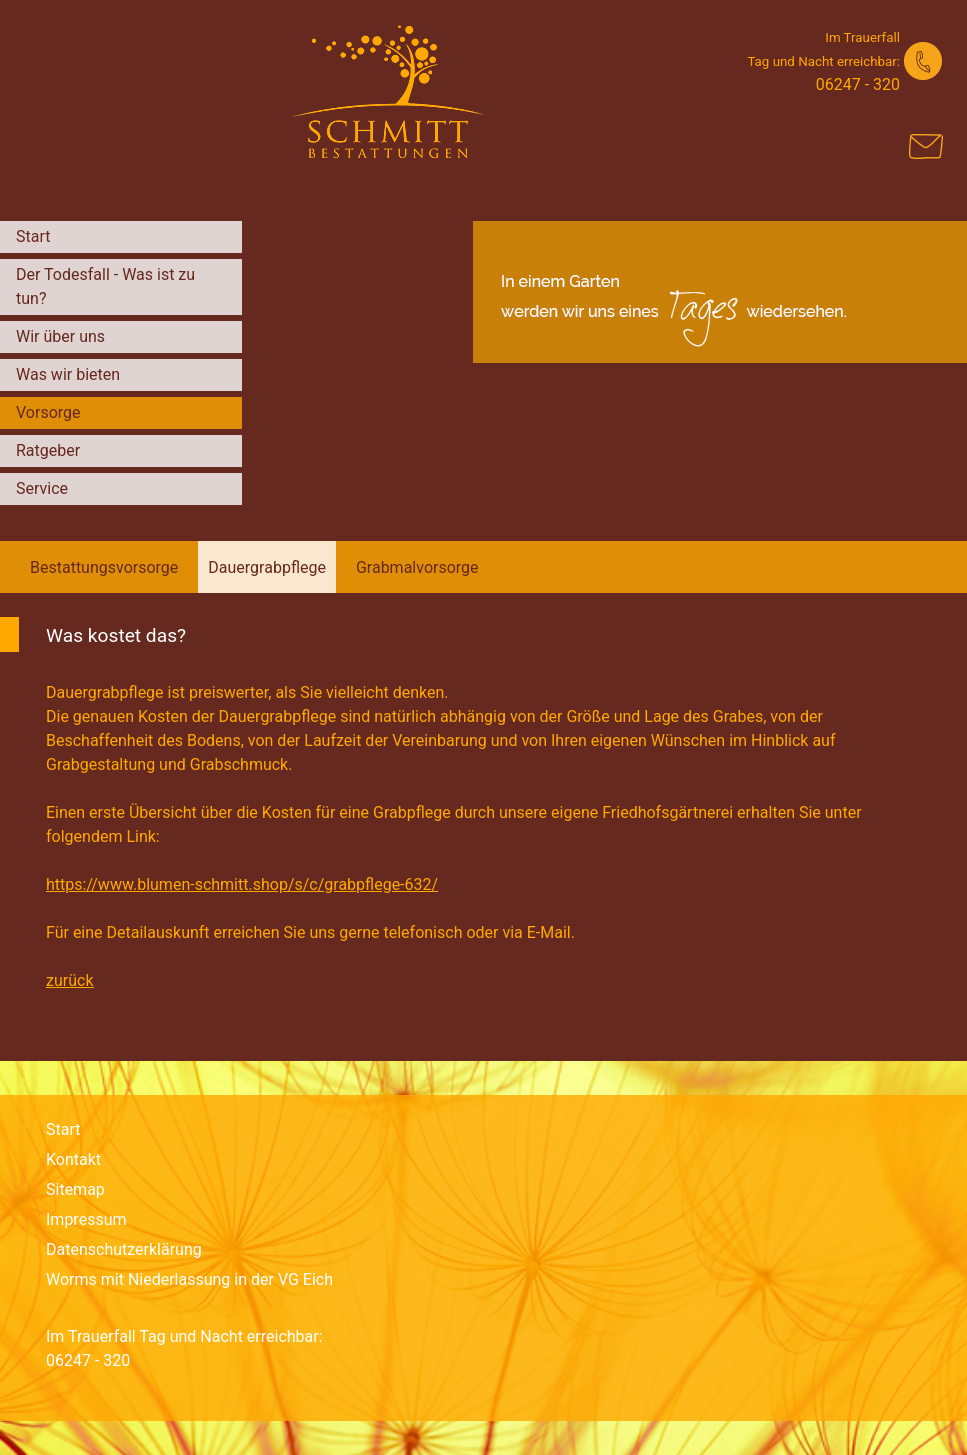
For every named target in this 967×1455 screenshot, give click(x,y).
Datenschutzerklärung (124, 1249)
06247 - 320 (858, 84)
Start (33, 236)
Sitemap (75, 1189)
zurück (69, 980)
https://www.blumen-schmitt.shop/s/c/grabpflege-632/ (242, 884)
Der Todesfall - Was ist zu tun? (105, 286)
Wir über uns (60, 336)
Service (42, 488)
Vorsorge (48, 412)
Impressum (86, 1219)
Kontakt (73, 1159)
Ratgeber (48, 450)
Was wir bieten (68, 374)
